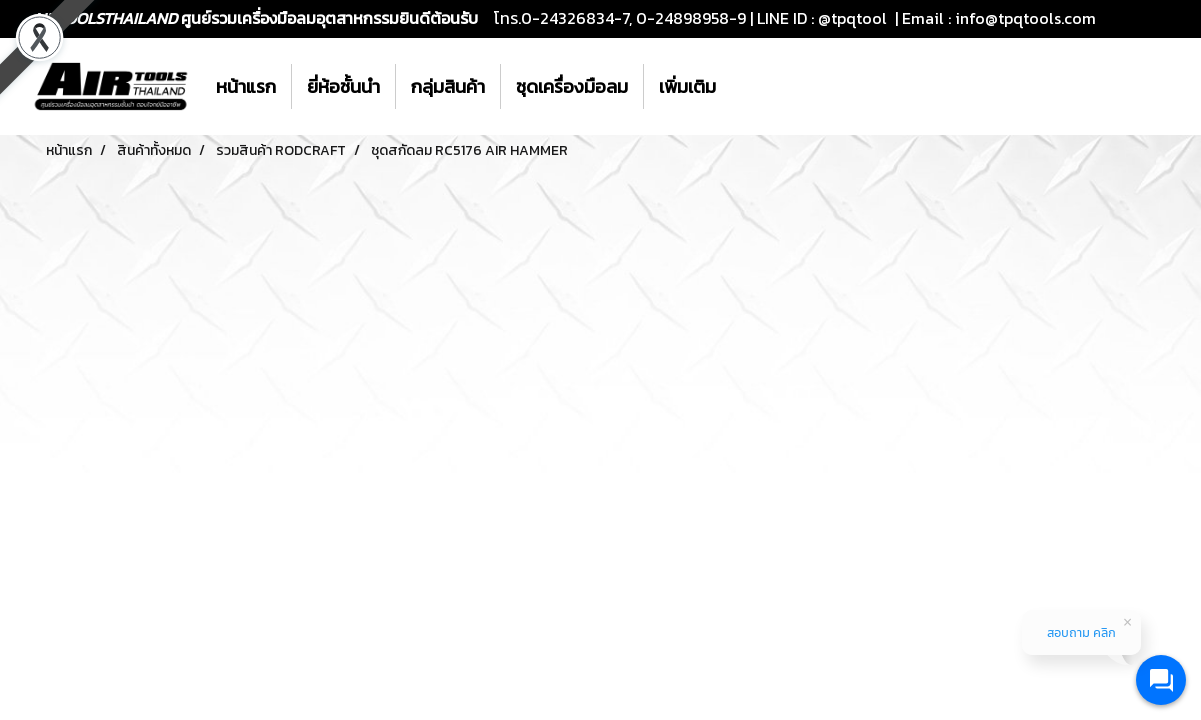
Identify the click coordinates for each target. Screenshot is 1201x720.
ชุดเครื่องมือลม (572, 86)
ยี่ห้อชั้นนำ (343, 86)
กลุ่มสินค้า (448, 86)
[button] (749, 87)
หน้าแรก (246, 86)
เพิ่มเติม (687, 86)
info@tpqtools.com (1025, 18)
